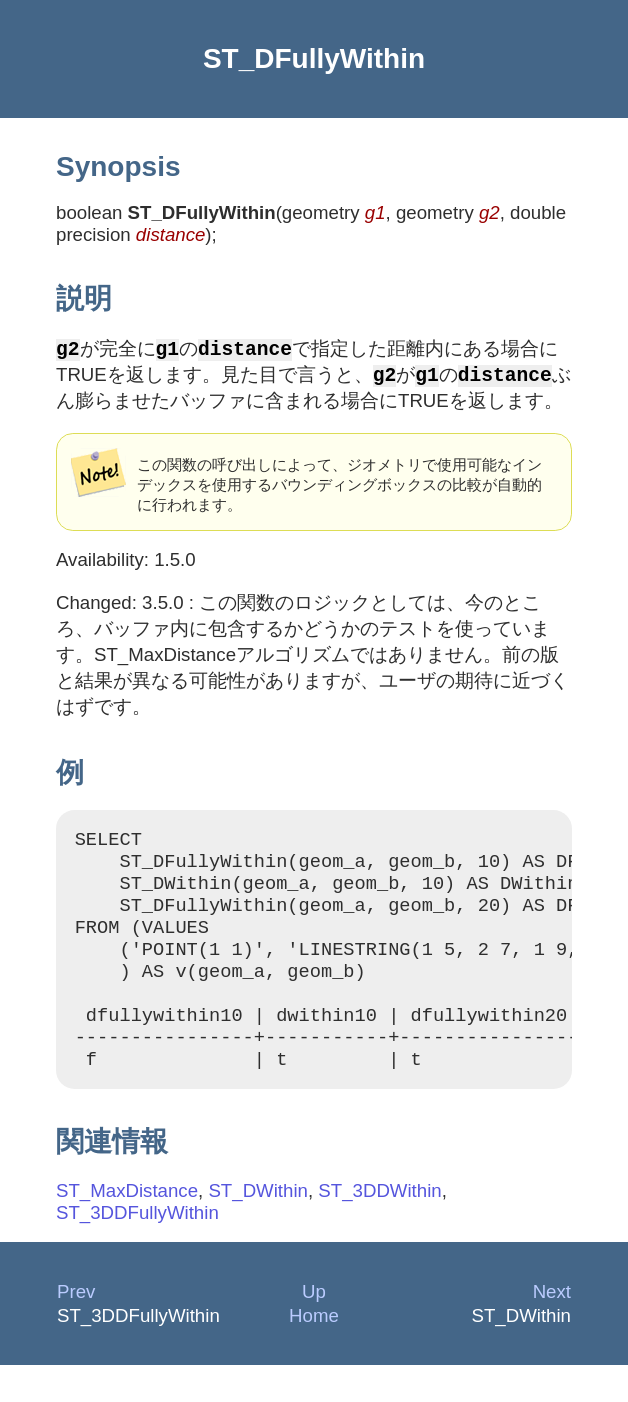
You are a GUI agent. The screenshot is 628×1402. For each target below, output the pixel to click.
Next (552, 1328)
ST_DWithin (258, 1227)
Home (314, 1352)
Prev (76, 1328)
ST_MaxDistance (127, 1227)
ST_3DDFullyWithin (137, 1249)
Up (314, 1328)
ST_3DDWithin (379, 1227)
